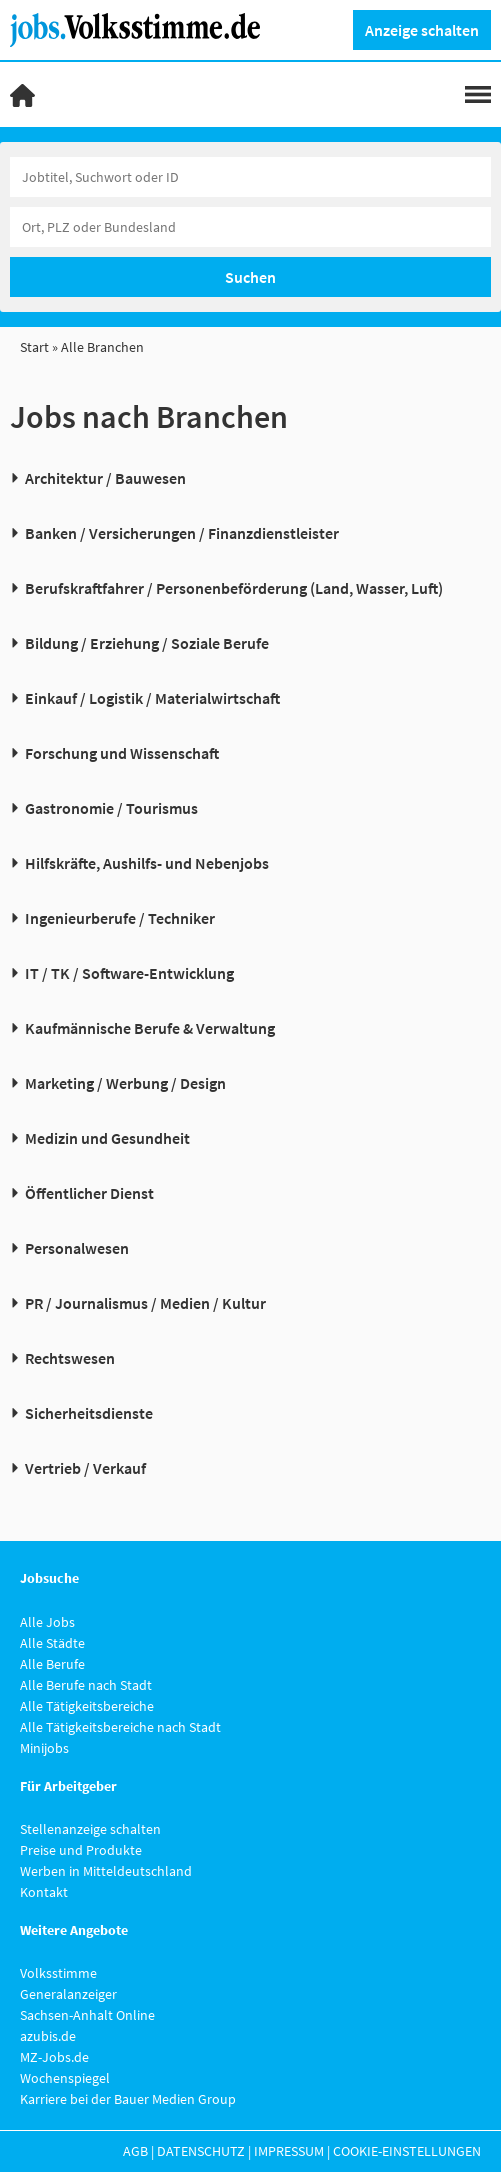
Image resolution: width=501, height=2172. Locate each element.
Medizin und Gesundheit (107, 1138)
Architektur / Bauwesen (105, 478)
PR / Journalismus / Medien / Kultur (145, 1303)
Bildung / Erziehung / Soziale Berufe (147, 643)
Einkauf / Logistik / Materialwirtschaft (152, 698)
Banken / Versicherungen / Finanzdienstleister (182, 533)
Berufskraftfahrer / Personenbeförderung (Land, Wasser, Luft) (234, 588)
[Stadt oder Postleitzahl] (250, 227)
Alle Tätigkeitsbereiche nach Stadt (120, 1727)
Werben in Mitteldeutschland (106, 1871)
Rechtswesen (70, 1358)
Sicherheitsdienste (89, 1413)
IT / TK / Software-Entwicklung (129, 973)
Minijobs (44, 1748)
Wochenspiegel (65, 2078)
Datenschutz (201, 2151)
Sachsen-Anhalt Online (87, 2015)
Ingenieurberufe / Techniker (120, 918)
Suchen (250, 277)
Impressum (289, 2151)
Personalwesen (77, 1248)
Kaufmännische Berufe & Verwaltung (150, 1028)
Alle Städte (52, 1643)
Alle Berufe (52, 1664)
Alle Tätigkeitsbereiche (87, 1706)
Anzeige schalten (422, 30)
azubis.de (48, 2036)
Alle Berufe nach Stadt (86, 1685)
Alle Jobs (47, 1622)
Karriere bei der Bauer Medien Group (128, 2099)
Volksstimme (58, 1973)
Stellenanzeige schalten (90, 1829)
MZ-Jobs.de (54, 2057)
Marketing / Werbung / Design (125, 1083)
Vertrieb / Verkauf (85, 1468)
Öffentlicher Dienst (89, 1193)
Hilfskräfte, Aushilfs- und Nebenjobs (147, 863)
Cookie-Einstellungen (407, 2151)
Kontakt (44, 1892)
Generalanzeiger (68, 1994)
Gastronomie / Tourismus (111, 808)
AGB (135, 2151)
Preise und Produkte (81, 1850)
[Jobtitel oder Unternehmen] (250, 177)
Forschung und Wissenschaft (122, 753)
